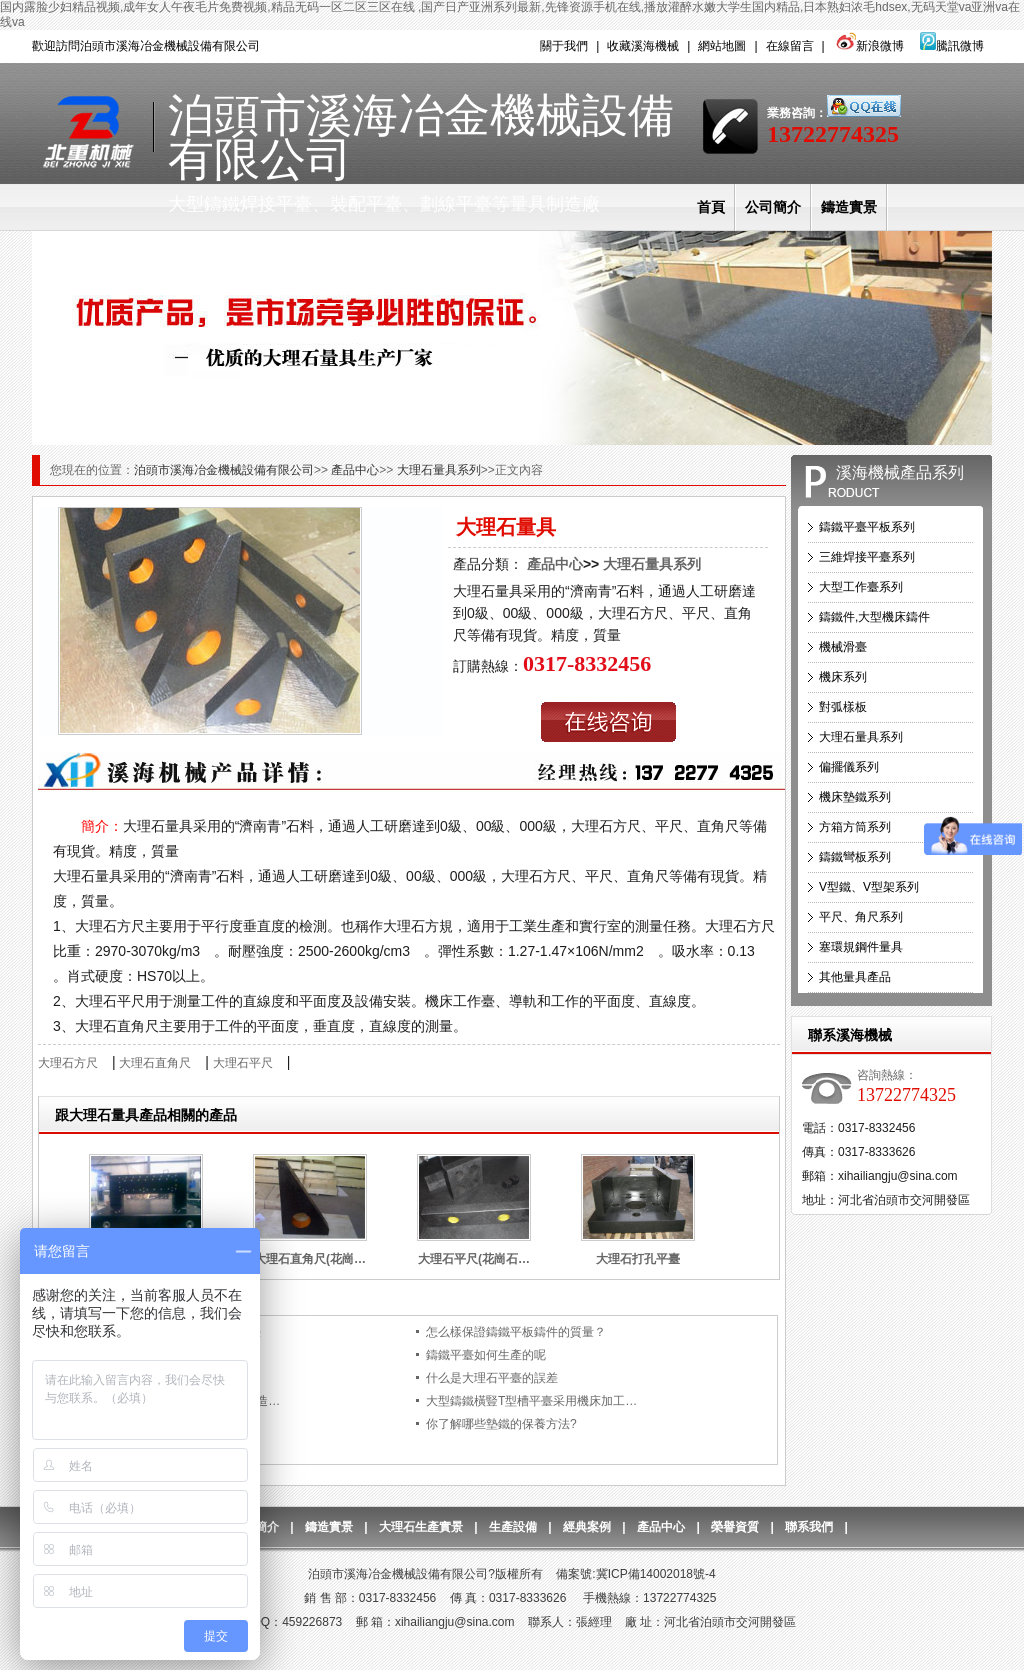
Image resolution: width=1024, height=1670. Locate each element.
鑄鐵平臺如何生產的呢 (486, 1355)
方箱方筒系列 (855, 827)
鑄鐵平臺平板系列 (867, 527)
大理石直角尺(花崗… (310, 1259)
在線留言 (790, 46)
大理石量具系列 (439, 470)
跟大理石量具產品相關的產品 (146, 1115)
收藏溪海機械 (643, 46)
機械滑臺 (843, 647)
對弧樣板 (843, 707)
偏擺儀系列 (849, 767)
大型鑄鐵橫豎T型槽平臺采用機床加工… (531, 1401)
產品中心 (355, 470)
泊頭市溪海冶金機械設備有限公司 (224, 470)
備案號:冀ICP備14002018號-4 (635, 1574)
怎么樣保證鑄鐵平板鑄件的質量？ (516, 1332)
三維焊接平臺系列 (867, 557)
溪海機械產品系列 (900, 472)
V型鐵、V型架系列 (869, 887)
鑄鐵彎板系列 (855, 857)
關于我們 (564, 46)
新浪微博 (868, 46)
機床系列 (843, 677)
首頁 (711, 207)
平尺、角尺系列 (861, 917)
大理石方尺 (68, 1063)
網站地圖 (722, 46)
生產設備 (513, 1527)
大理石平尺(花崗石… (474, 1259)
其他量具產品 (855, 977)
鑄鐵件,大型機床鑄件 (874, 617)
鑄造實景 (849, 207)
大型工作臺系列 (861, 587)
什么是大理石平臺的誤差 (492, 1378)
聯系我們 (809, 1527)
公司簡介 (773, 207)
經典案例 (587, 1527)
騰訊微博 (952, 46)
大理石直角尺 (155, 1063)
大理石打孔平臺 (638, 1259)
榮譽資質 (735, 1527)
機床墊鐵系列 (855, 797)
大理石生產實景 (421, 1527)
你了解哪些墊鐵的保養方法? (501, 1424)
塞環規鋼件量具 (861, 947)
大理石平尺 (243, 1063)
